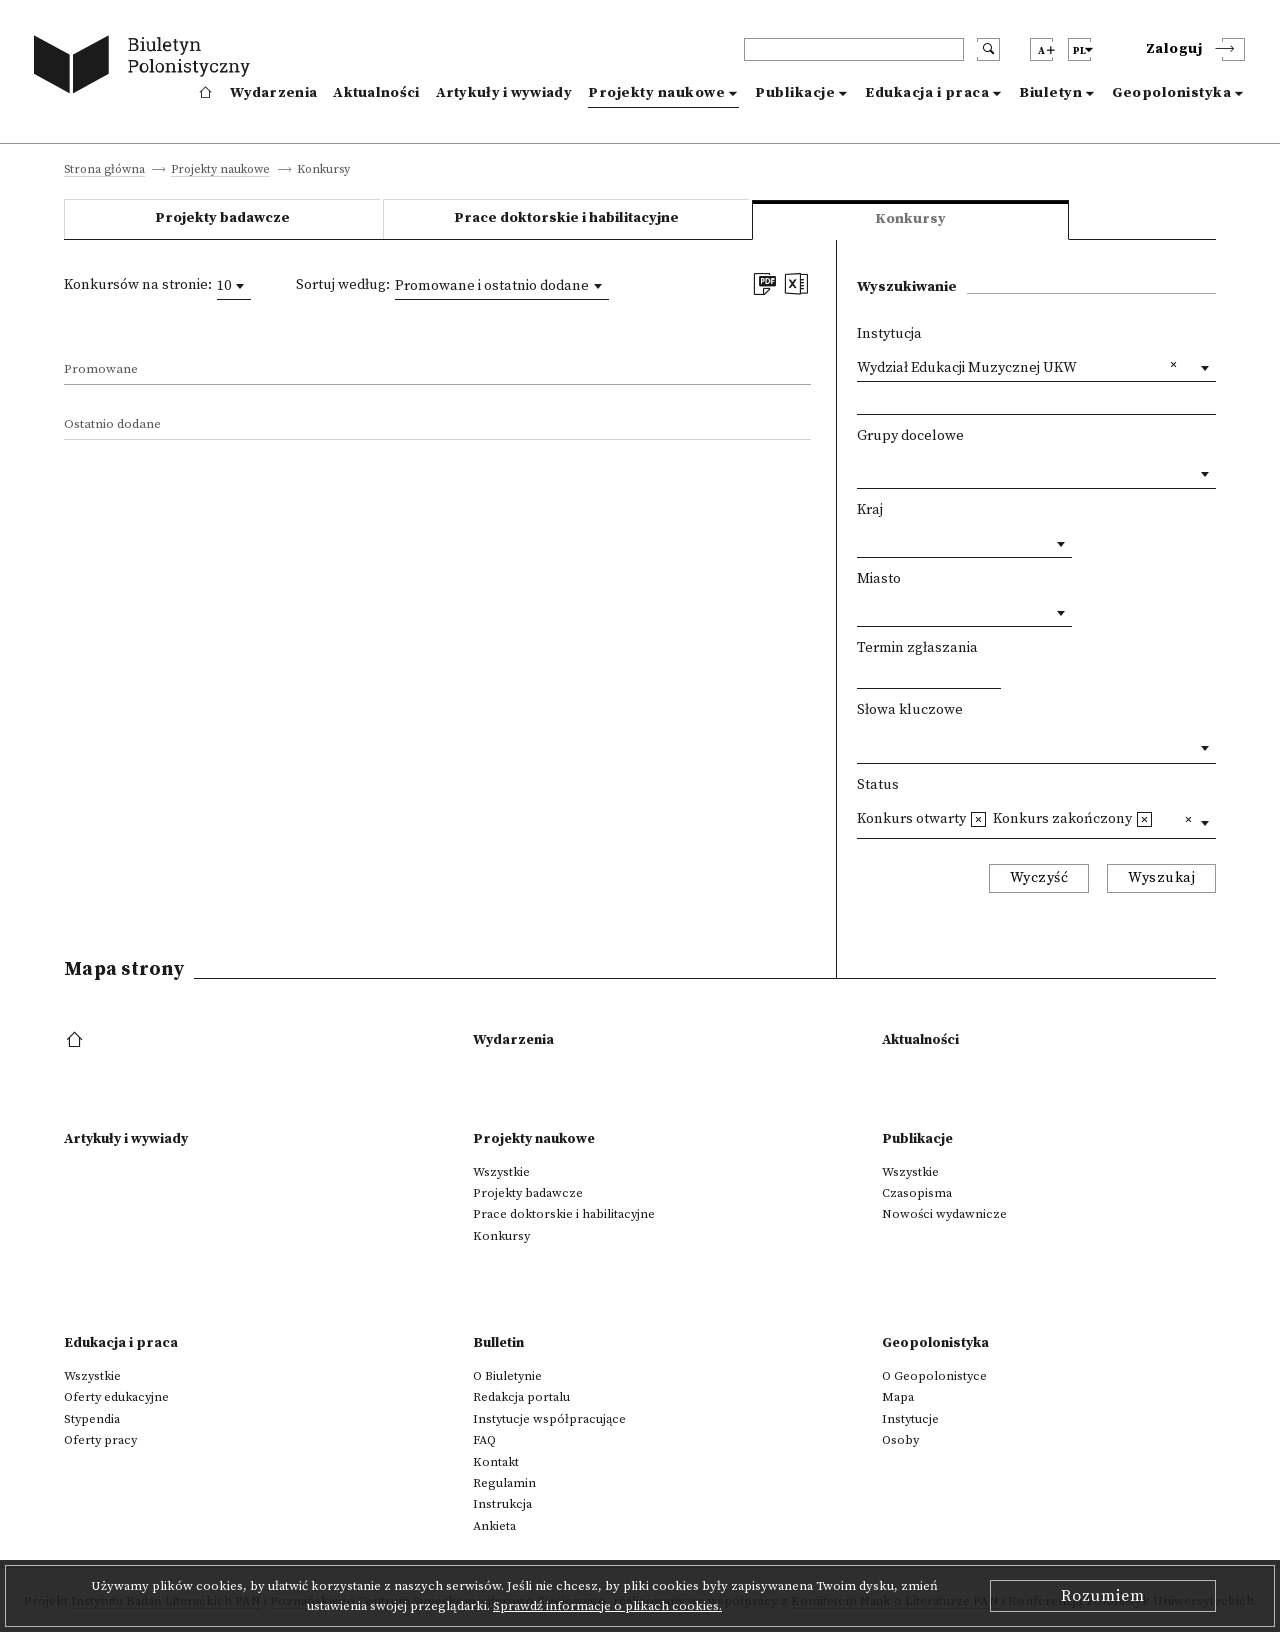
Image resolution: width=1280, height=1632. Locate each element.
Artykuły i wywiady (504, 93)
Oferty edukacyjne (116, 1397)
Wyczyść (1039, 878)
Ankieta (494, 1526)
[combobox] (234, 286)
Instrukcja (502, 1504)
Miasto (879, 579)
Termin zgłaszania (917, 648)
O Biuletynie (507, 1376)
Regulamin (504, 1483)
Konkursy (501, 1236)
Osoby (900, 1440)
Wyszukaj (1161, 878)
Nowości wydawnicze (944, 1214)
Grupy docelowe (910, 436)
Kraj (870, 510)
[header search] (854, 49)
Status (878, 785)
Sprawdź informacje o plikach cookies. (607, 1606)
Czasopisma (917, 1193)
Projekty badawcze (222, 218)
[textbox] (862, 469)
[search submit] (988, 49)
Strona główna (104, 170)
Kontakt (496, 1462)
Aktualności (376, 93)
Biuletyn (1050, 93)
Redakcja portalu (521, 1397)
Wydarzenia (273, 93)
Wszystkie (501, 1172)
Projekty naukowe (656, 93)
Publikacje (795, 93)
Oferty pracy (100, 1440)
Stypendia (92, 1419)
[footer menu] (76, 1041)
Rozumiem (1103, 1596)
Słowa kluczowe (910, 710)
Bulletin (498, 1343)
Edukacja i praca (927, 93)
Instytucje (910, 1419)
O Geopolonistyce (934, 1376)
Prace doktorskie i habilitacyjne (566, 218)
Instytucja (889, 334)
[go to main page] (146, 67)
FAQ (484, 1440)
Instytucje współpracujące (549, 1419)
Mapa (898, 1397)
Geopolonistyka (1171, 93)
